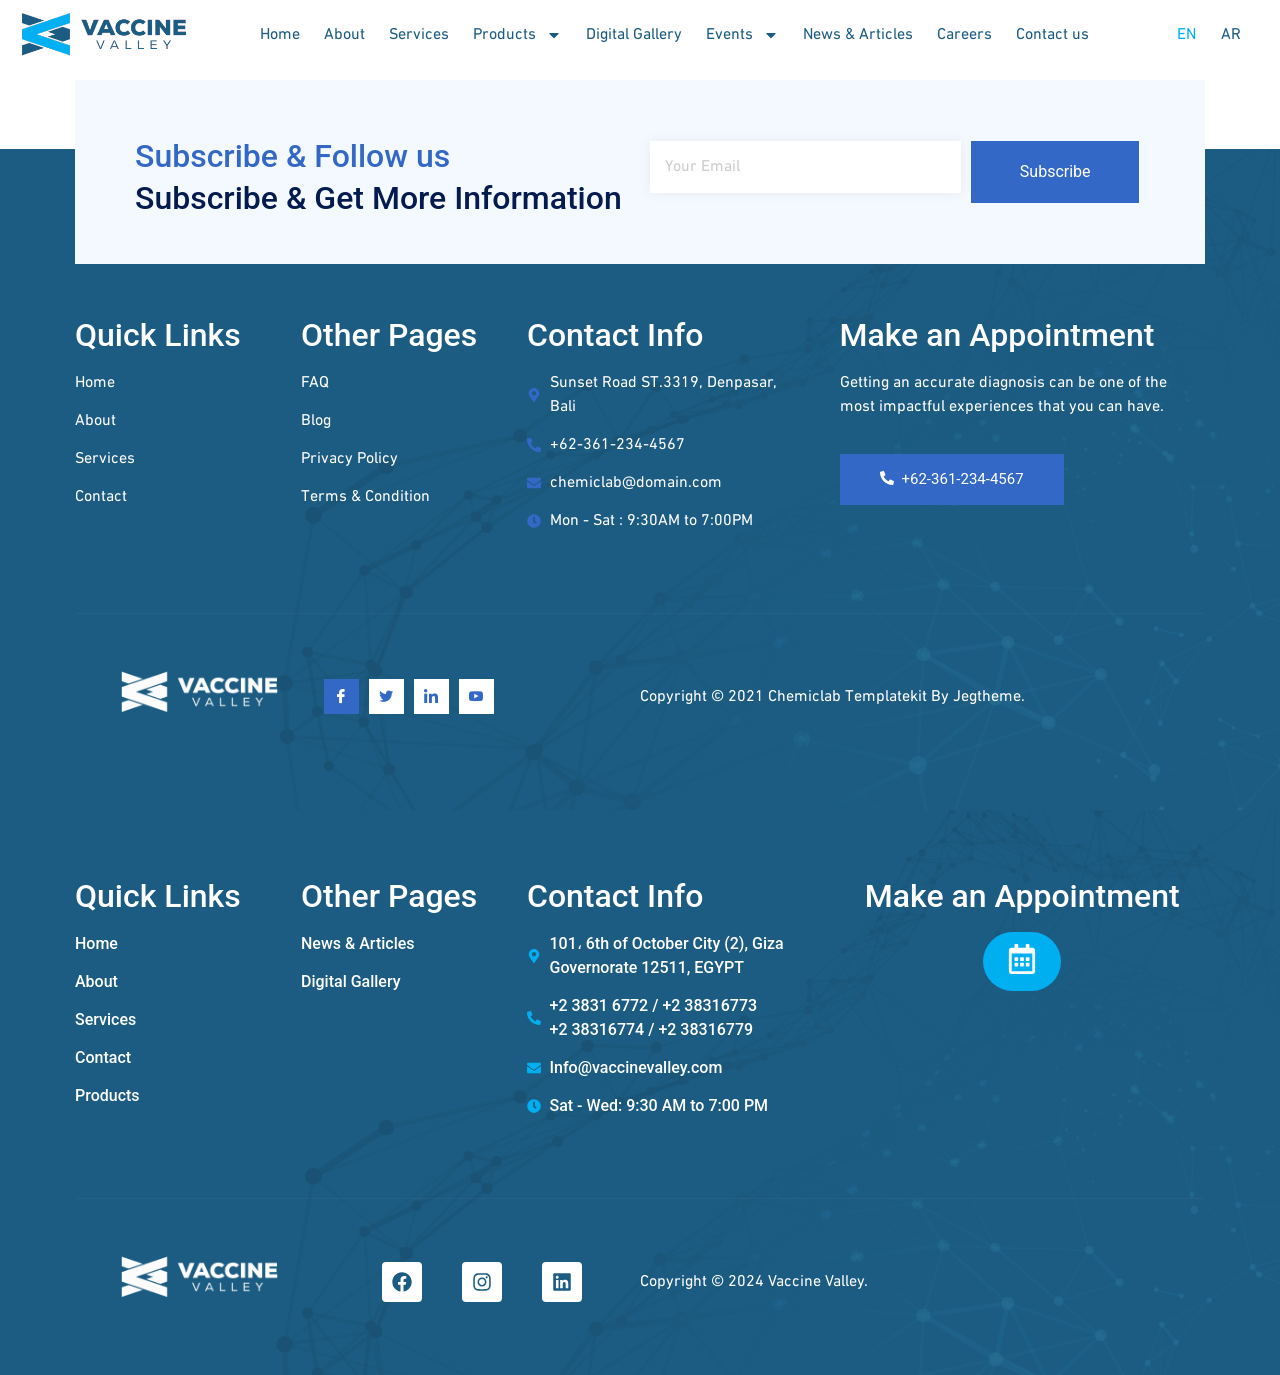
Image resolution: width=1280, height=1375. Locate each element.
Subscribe (1055, 171)
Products (517, 35)
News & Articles (858, 35)
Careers (964, 35)
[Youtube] (476, 696)
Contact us (1052, 35)
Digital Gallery (634, 35)
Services (419, 35)
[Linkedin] (431, 696)
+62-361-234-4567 (952, 479)
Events (742, 35)
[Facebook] (341, 696)
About (344, 35)
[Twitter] (386, 696)
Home (280, 35)
